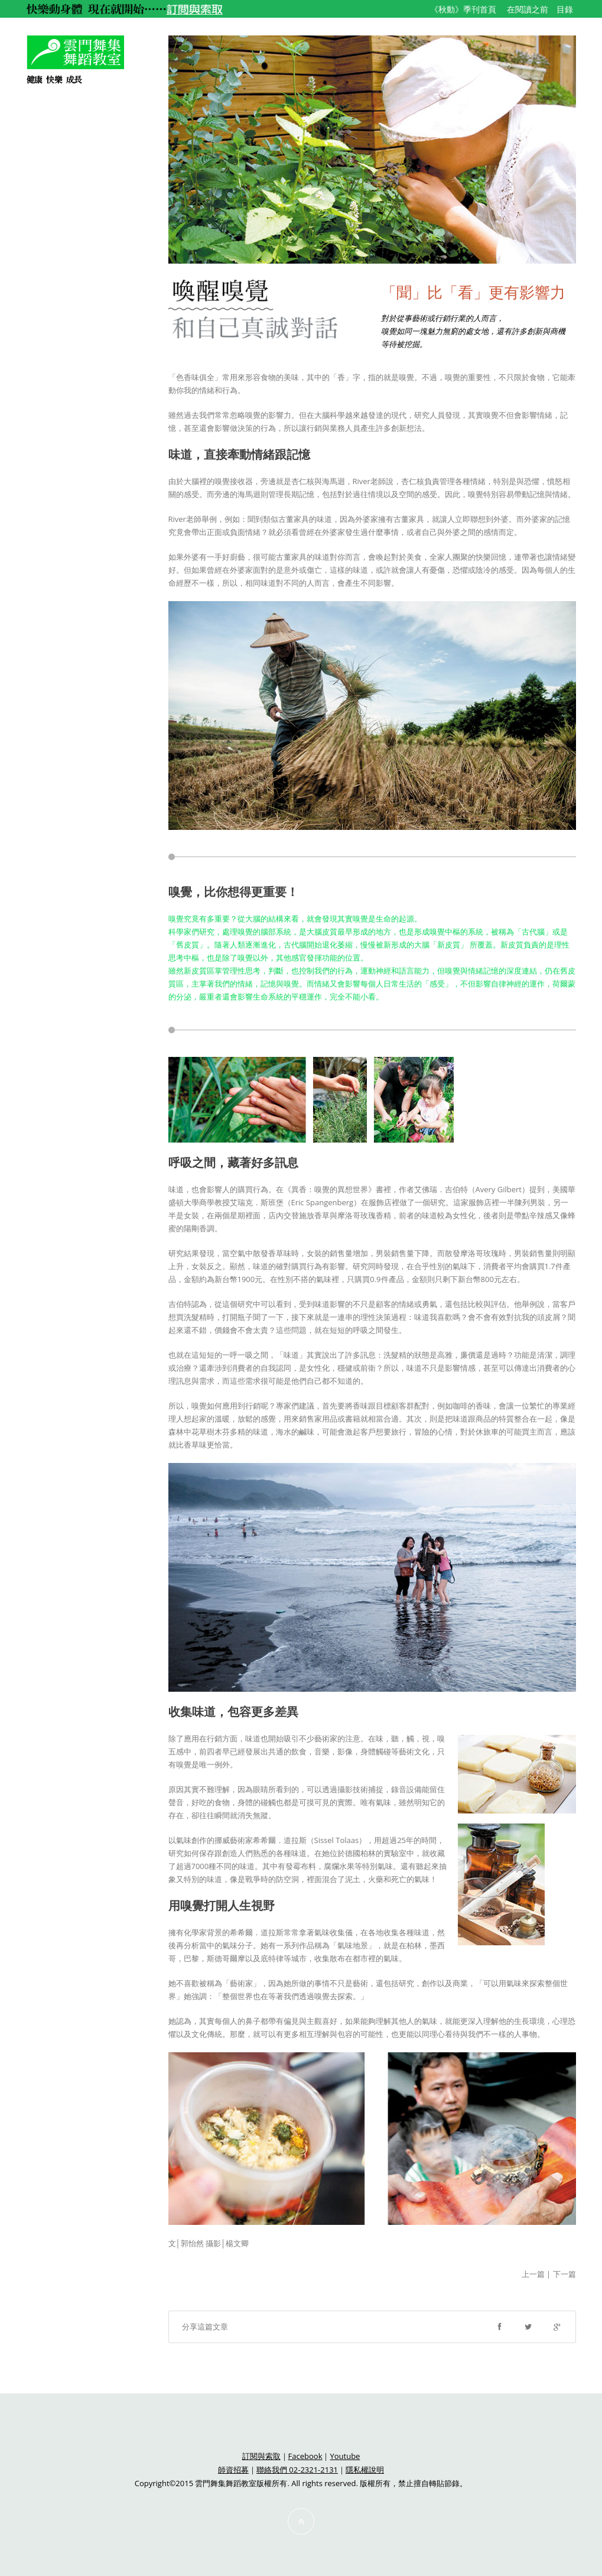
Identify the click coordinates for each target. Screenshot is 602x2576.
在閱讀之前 (527, 9)
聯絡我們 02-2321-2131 (297, 2469)
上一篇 (533, 2274)
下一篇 (564, 2274)
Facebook (305, 2456)
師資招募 (233, 2469)
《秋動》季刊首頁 (463, 9)
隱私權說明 (365, 2469)
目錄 (565, 9)
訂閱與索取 (261, 2456)
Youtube (345, 2456)
